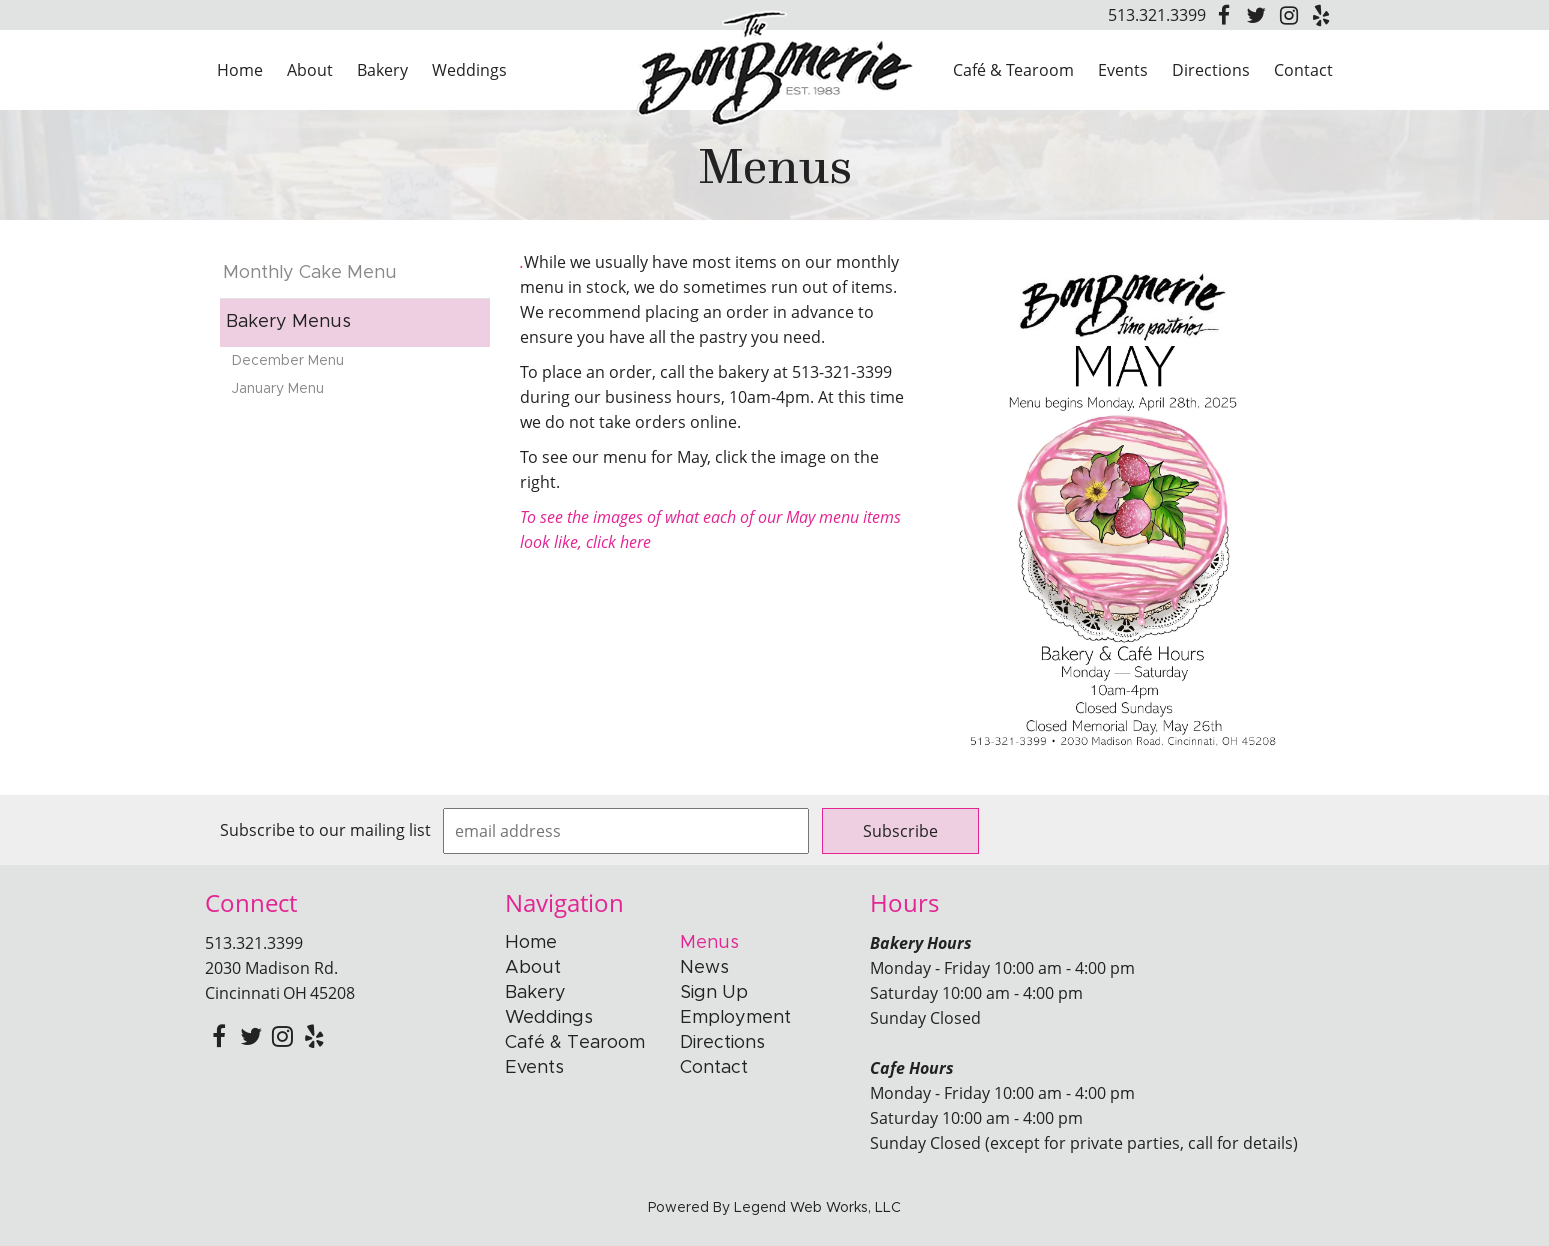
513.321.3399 (1157, 15)
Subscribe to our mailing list (325, 830)
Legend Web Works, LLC (817, 1208)
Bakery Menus (288, 322)
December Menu (288, 361)
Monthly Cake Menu (310, 273)
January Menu (278, 389)
